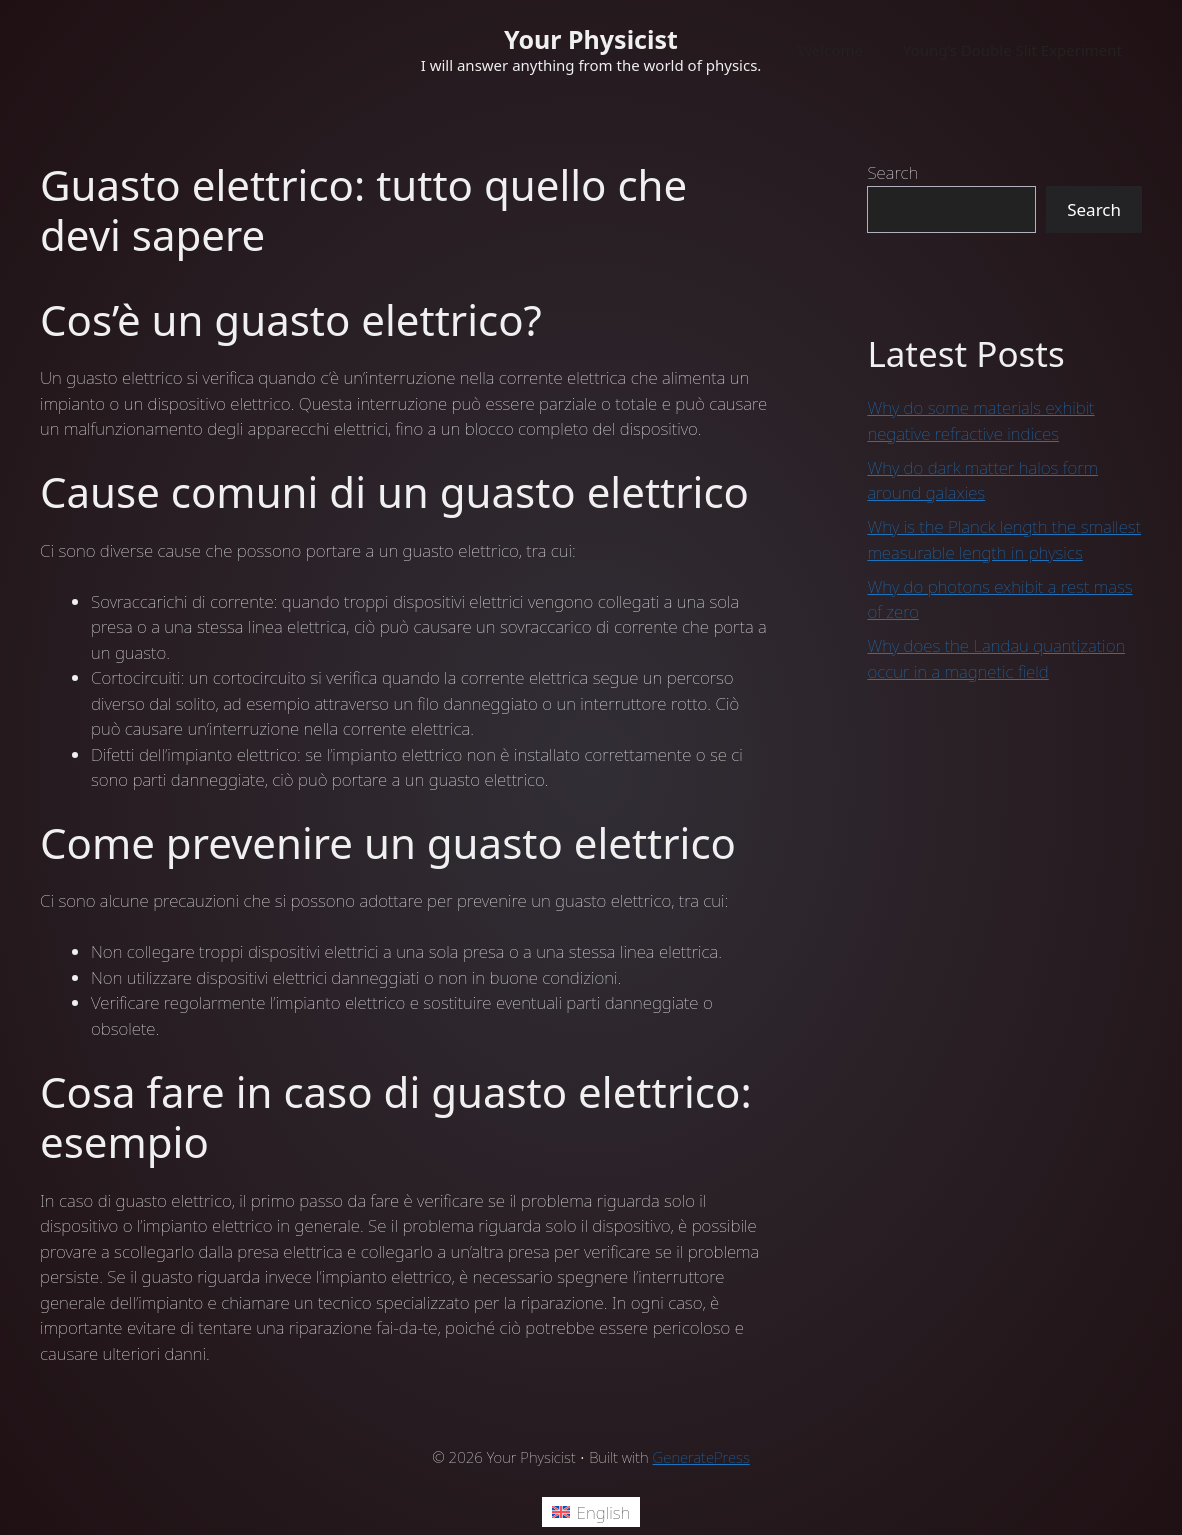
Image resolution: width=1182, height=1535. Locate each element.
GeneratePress (701, 1457)
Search (892, 172)
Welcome (830, 50)
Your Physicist (591, 39)
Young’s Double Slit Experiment (1012, 50)
